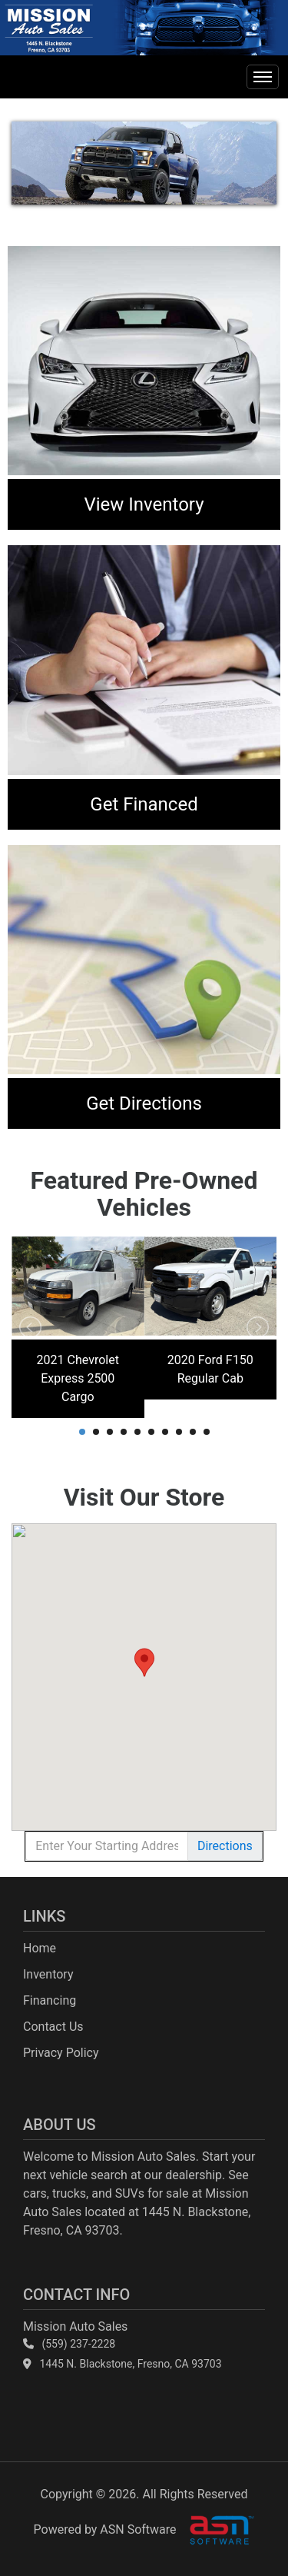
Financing (49, 2000)
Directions (225, 1846)
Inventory (48, 1974)
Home (39, 1948)
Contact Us (53, 2026)
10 (207, 1432)
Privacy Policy (61, 2052)
